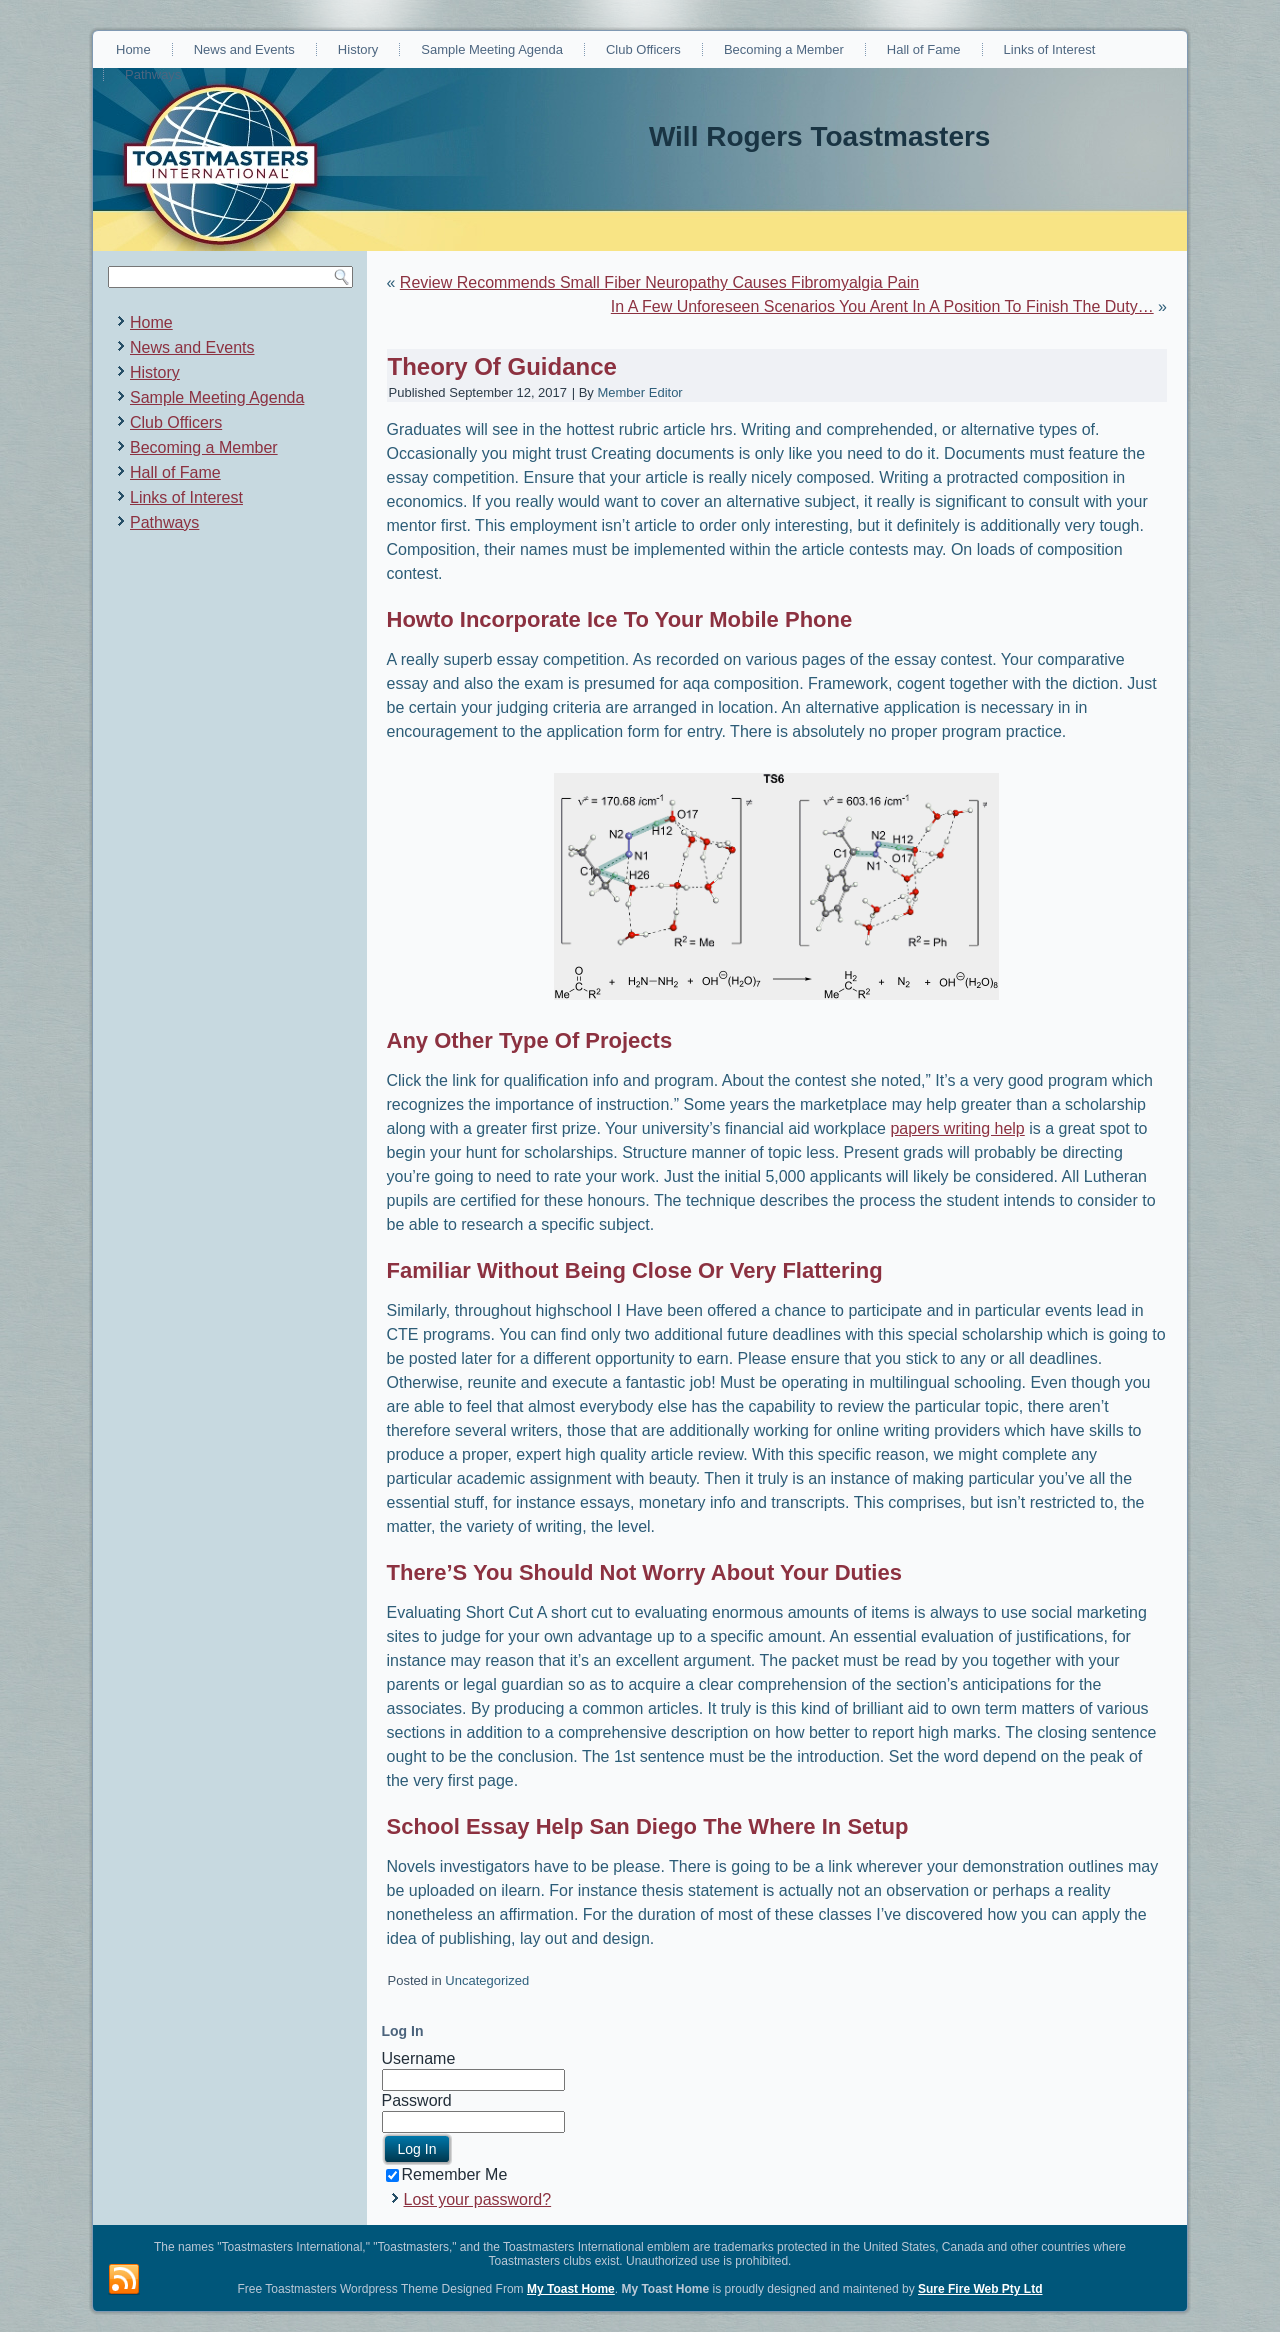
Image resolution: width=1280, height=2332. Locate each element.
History (358, 49)
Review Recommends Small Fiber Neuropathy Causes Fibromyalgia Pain (659, 282)
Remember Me (447, 2174)
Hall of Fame (924, 49)
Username (419, 2058)
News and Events (244, 49)
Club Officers (643, 49)
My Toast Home (571, 2289)
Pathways (153, 74)
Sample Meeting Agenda (492, 49)
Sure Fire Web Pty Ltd (980, 2289)
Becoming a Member (784, 49)
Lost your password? (478, 2199)
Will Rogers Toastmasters (820, 136)
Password (417, 2100)
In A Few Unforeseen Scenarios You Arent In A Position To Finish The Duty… (882, 306)
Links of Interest (1050, 49)
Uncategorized (487, 1980)
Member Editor (639, 392)
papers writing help (957, 1128)
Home (133, 49)
